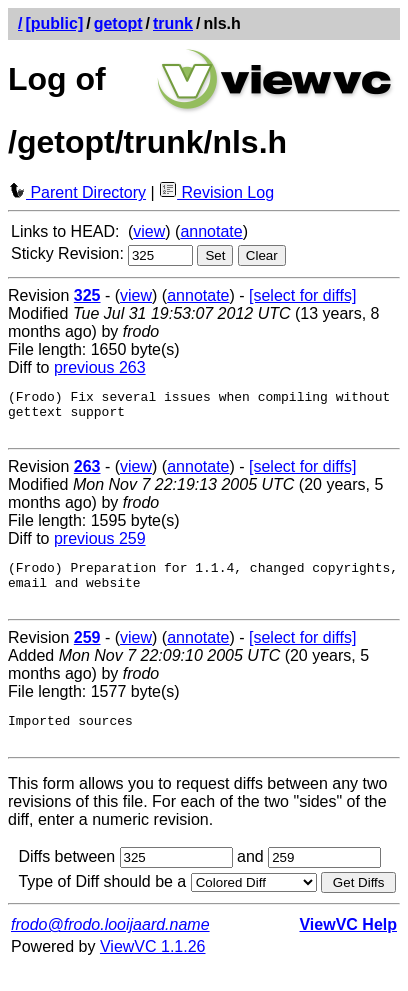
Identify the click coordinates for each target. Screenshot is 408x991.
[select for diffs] (302, 295)
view (149, 231)
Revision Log (216, 192)
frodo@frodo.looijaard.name (110, 948)
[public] (54, 23)
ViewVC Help (348, 948)
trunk (173, 23)
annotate (211, 231)
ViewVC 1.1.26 (153, 970)
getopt (118, 23)
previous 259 (100, 547)
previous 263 (100, 367)
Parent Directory (77, 192)
